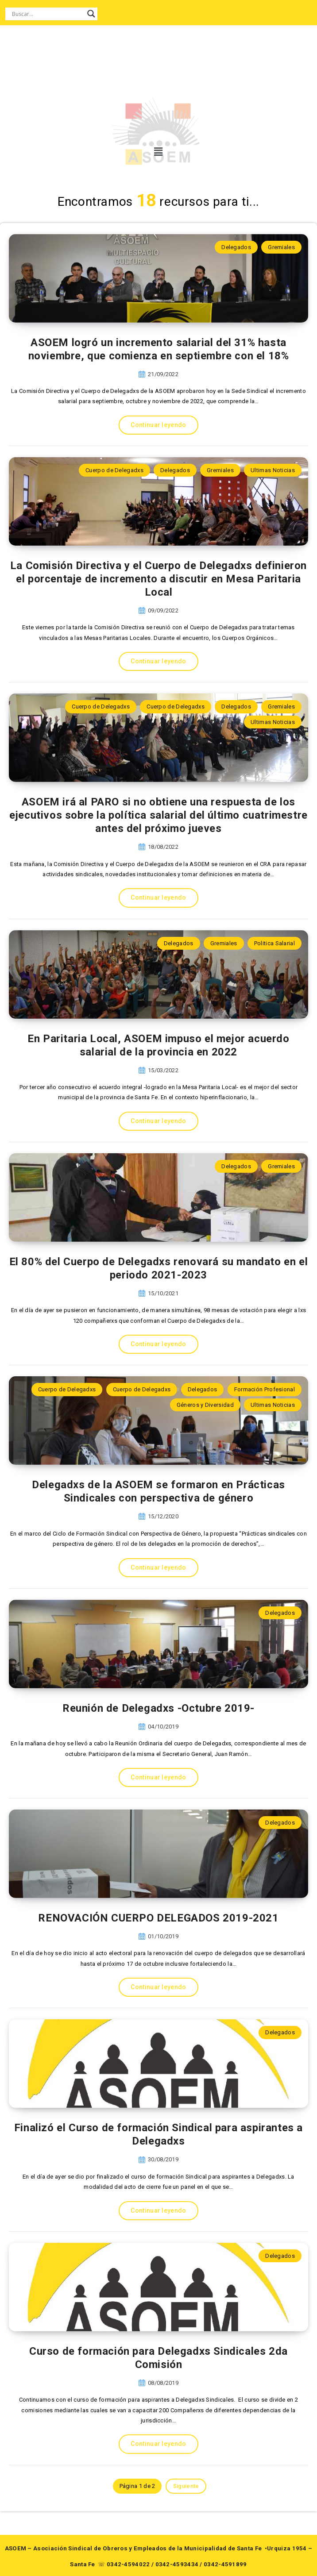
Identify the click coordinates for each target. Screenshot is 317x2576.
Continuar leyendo (158, 424)
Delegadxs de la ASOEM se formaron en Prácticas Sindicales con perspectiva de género (158, 1491)
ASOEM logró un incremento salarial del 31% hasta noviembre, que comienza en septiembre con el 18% (158, 349)
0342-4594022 (128, 2564)
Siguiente (186, 2486)
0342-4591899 (225, 2564)
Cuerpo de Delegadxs (114, 470)
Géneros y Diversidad (205, 1405)
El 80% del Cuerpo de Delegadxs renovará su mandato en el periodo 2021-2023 (158, 1268)
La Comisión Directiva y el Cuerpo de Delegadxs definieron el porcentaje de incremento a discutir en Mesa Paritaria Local (158, 578)
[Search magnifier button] (91, 14)
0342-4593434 (177, 2564)
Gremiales (281, 247)
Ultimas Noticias (273, 470)
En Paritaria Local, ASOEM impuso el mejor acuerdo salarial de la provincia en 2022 (158, 1045)
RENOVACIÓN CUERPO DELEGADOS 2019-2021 (158, 1918)
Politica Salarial (274, 943)
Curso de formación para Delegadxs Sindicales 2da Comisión (158, 2358)
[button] (157, 151)
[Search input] (47, 14)
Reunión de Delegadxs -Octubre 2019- (158, 1708)
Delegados (236, 247)
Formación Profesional (264, 1389)
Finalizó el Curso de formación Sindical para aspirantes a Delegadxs (158, 2134)
